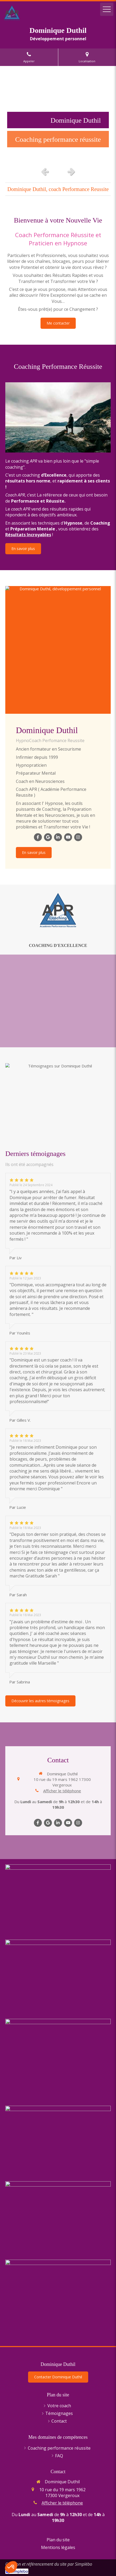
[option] (58, 115)
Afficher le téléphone (62, 1790)
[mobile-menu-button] (106, 9)
